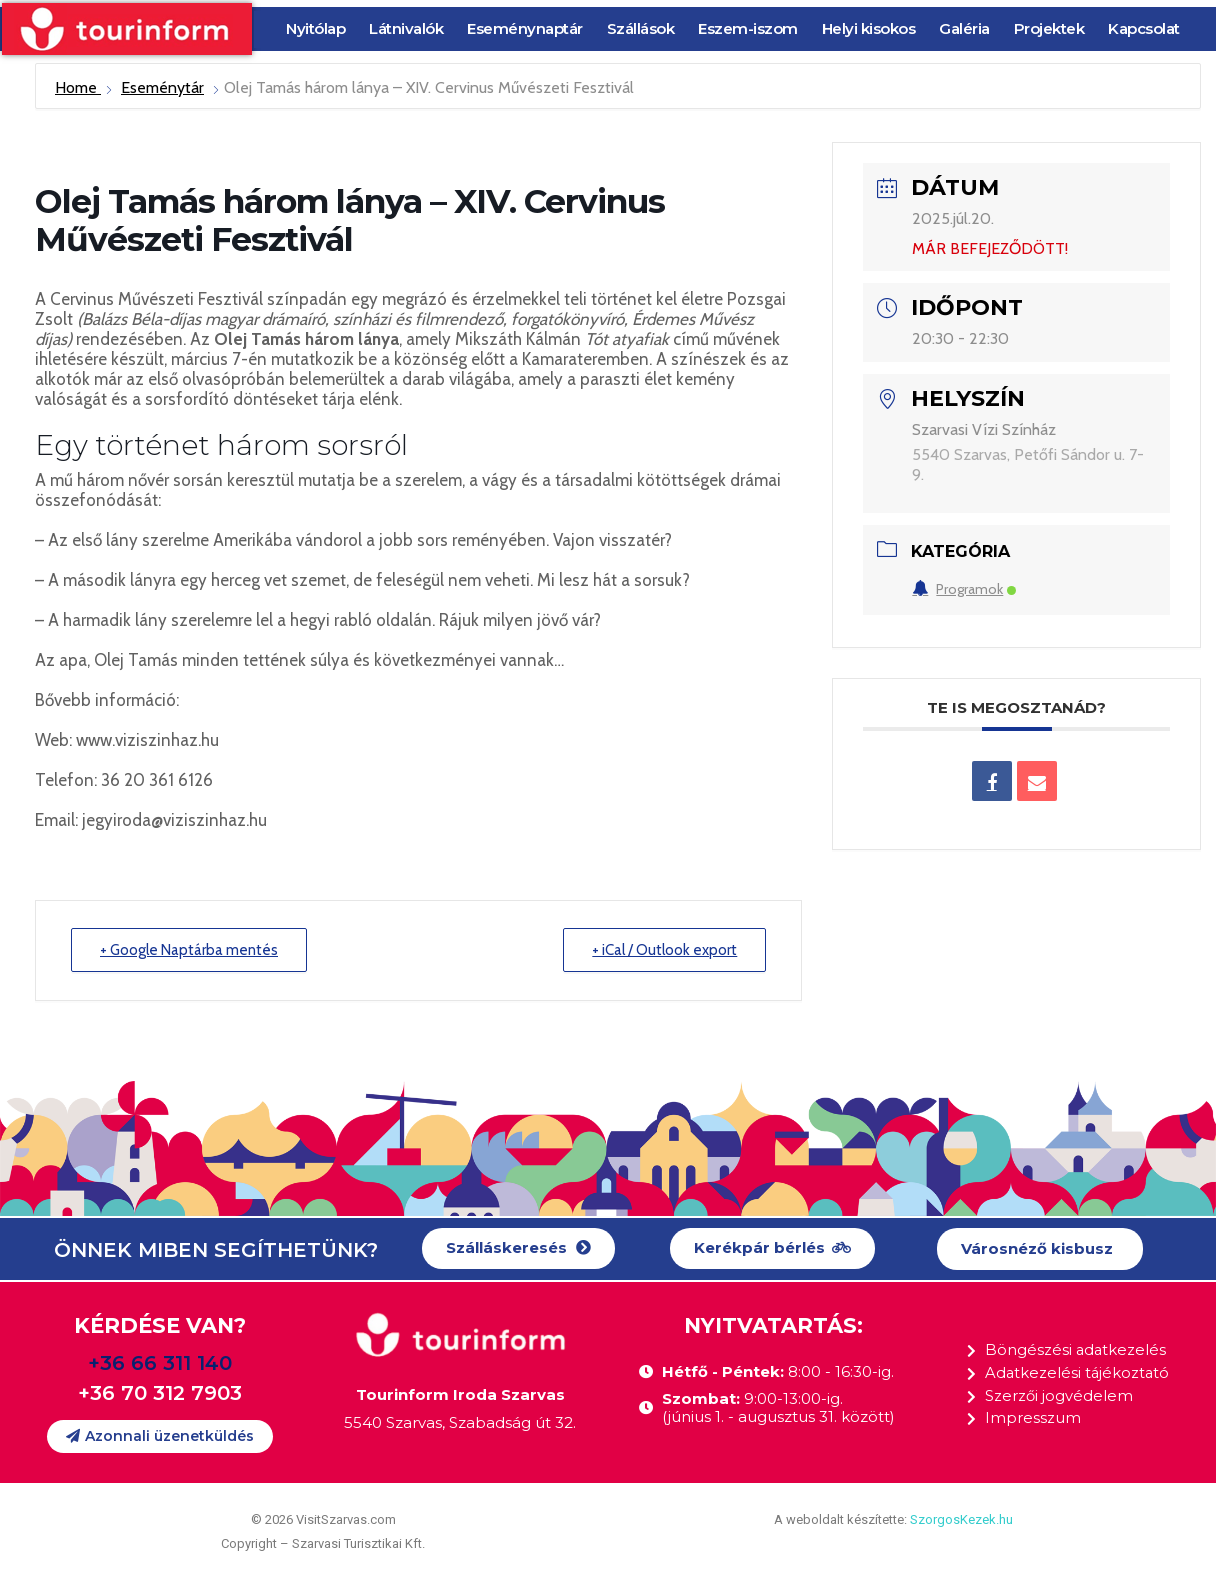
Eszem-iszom (748, 28)
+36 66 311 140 (160, 1363)
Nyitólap (315, 28)
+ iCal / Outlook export (664, 950)
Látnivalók (406, 28)
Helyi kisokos (869, 28)
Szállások (641, 28)
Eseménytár (162, 87)
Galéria (964, 28)
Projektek (1049, 28)
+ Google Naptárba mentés (189, 950)
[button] (518, 1248)
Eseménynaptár (525, 28)
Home (78, 87)
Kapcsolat (1144, 28)
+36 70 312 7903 (160, 1393)
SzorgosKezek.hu (961, 1519)
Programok (964, 589)
